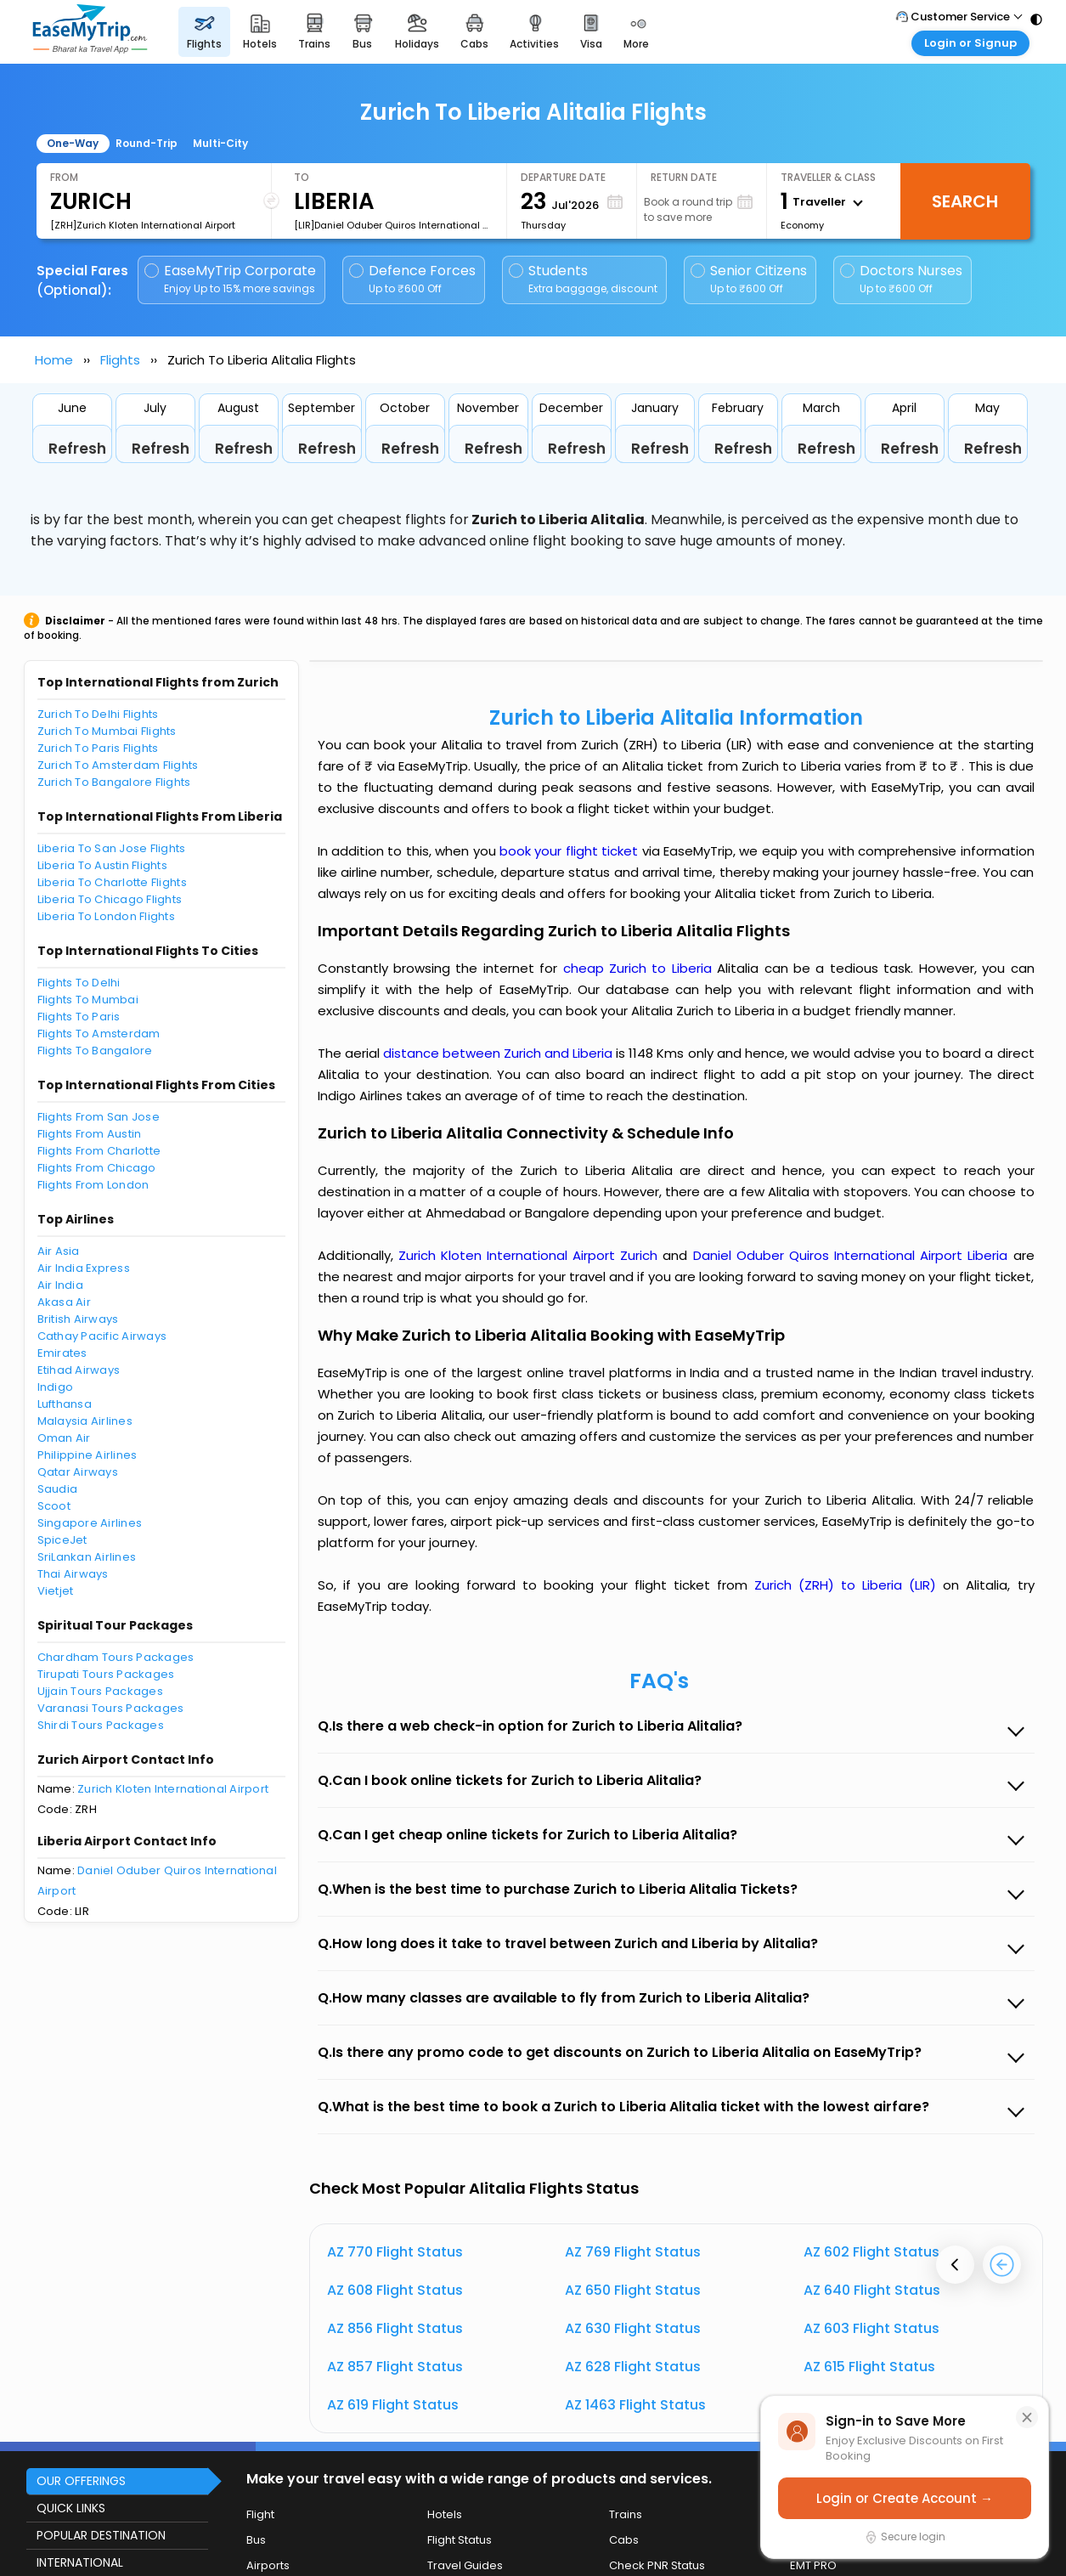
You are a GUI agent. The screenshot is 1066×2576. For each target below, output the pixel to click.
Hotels (444, 2514)
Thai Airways (73, 1574)
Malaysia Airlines (85, 1421)
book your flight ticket (570, 851)
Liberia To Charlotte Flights (112, 882)
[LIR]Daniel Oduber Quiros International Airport (393, 225)
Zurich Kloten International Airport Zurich (530, 1255)
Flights (120, 360)
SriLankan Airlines (87, 1557)
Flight (260, 2514)
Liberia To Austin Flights (102, 865)
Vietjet (55, 1591)
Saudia (57, 1489)
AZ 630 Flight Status (633, 2328)
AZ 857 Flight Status (395, 2366)
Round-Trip (147, 143)
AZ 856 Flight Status (395, 2328)
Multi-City (220, 143)
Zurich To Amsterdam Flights (118, 765)
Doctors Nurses (901, 279)
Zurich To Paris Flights (98, 748)
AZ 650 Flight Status (633, 2290)
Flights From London (93, 1185)
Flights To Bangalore (95, 1050)
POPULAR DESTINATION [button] (101, 2535)
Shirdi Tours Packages (100, 1725)
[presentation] (955, 2265)
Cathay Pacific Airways (102, 1336)
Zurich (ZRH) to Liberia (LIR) (848, 1585)
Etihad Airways (79, 1370)
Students (584, 279)
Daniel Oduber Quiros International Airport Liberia (853, 1255)
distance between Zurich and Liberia (500, 1053)
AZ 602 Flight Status (871, 2252)
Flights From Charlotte (99, 1151)
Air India (60, 1285)
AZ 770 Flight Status (395, 2252)
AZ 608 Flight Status (395, 2290)
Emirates (62, 1353)
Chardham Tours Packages (116, 1657)
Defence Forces (412, 279)
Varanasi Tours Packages (110, 1708)
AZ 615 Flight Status (869, 2366)
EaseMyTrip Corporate (231, 279)
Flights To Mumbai (87, 999)
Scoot (54, 1506)
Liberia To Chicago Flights (110, 899)
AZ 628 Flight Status (633, 2366)
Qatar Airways (77, 1472)
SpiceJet (62, 1540)
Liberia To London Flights (106, 916)
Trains (625, 2514)
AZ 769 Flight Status (633, 2252)
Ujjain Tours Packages (100, 1691)
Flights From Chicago (96, 1168)
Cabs (624, 2540)
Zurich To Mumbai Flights (107, 731)
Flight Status (459, 2540)
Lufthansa (64, 1404)
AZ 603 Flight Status (871, 2328)
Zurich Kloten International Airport (172, 1789)
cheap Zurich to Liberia (637, 968)
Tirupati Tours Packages (106, 1674)
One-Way (73, 143)
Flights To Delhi (79, 982)
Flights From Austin (89, 1134)
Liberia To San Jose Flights (111, 848)
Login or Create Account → (904, 2498)
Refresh (77, 448)
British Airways (78, 1319)
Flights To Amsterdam (99, 1033)
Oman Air (64, 1438)
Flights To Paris (79, 1016)
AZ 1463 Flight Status (635, 2405)
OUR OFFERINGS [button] (81, 2480)
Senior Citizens (749, 279)
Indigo (55, 1387)
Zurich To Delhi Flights (98, 714)
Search (965, 201)
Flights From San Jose (98, 1117)
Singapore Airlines (90, 1523)
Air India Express (83, 1268)
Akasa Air (64, 1302)
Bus (256, 2540)
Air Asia (58, 1251)
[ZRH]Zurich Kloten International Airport (142, 225)
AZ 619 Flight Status (393, 2405)
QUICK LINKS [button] (71, 2508)
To (301, 177)
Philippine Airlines (87, 1455)
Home (54, 360)
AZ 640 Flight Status (872, 2290)
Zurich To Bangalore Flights (114, 782)
